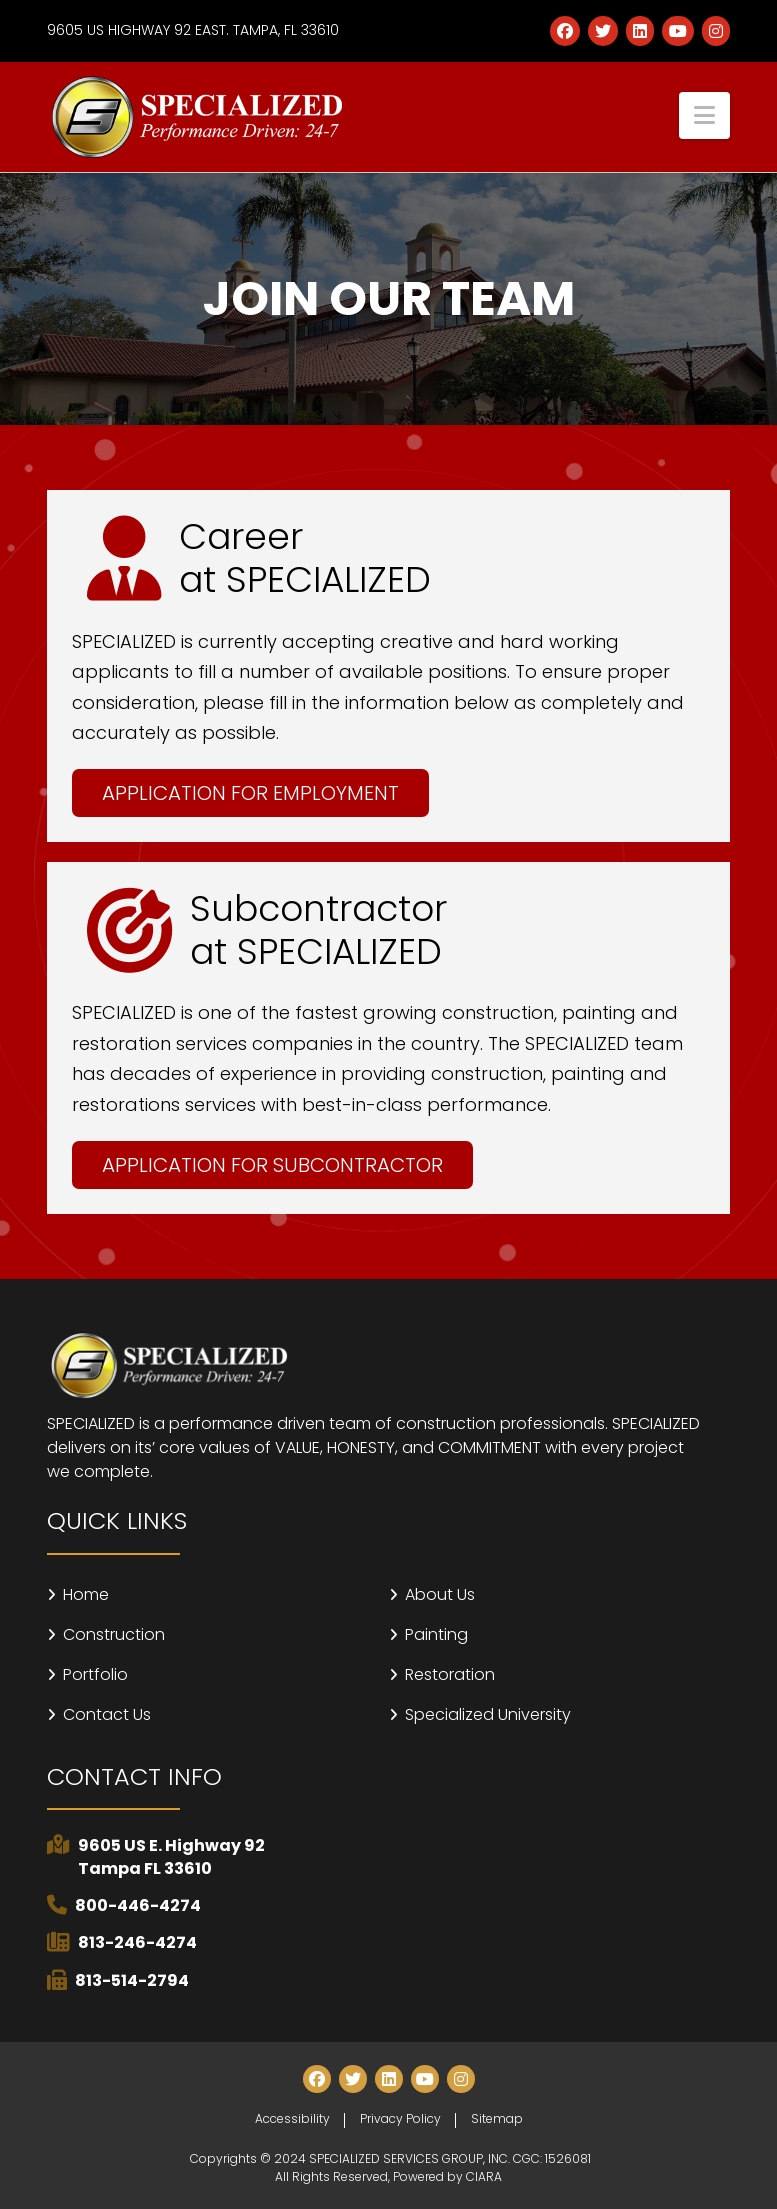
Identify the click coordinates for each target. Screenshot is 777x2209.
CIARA (484, 2176)
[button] (704, 115)
